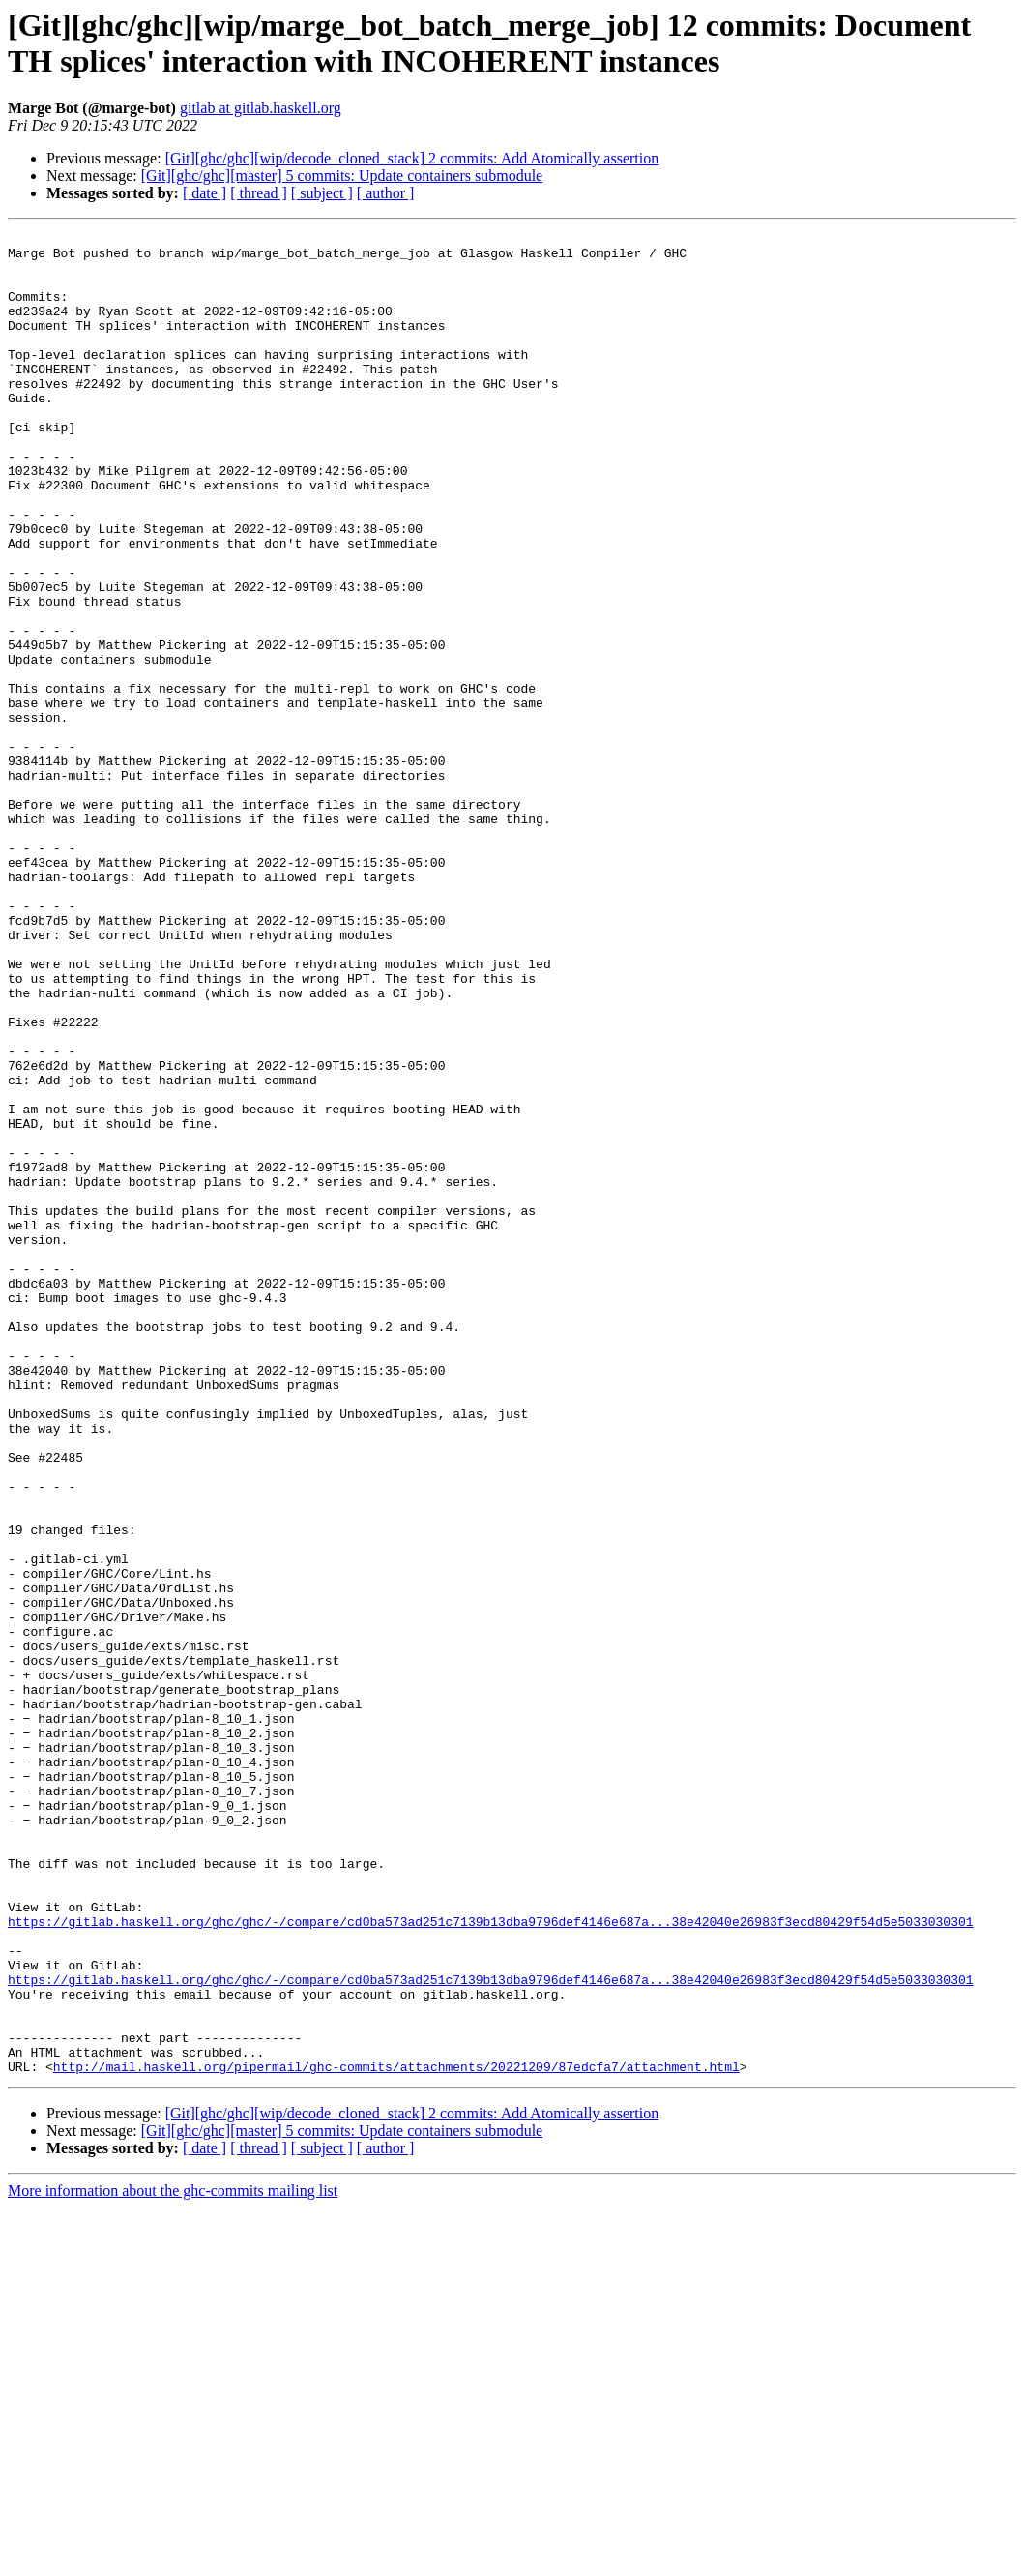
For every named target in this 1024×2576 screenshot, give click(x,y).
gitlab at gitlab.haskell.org (260, 108)
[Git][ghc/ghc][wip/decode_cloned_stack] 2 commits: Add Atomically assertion (412, 158)
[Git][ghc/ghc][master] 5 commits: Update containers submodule (341, 175)
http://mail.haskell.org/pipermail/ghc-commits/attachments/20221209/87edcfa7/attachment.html (396, 2434)
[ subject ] (322, 193)
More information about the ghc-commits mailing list (172, 2559)
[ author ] (386, 193)
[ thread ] (258, 193)
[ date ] (204, 193)
